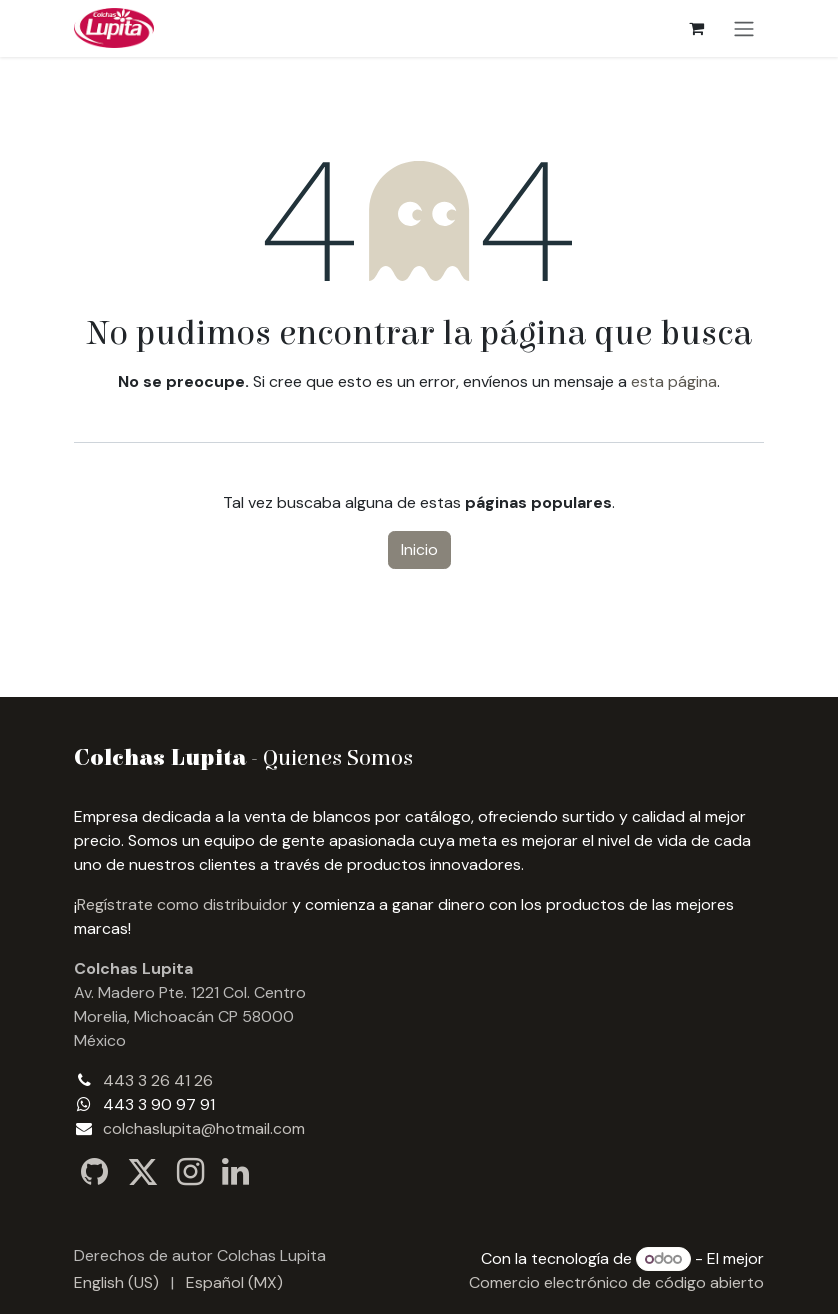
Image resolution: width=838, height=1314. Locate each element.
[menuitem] (116, 1283)
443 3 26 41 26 (158, 1080)
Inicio (419, 549)
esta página (674, 381)
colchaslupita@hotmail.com (204, 1128)
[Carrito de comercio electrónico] (696, 28)
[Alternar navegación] (744, 28)
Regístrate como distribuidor (182, 904)
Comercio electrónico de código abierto (616, 1282)
